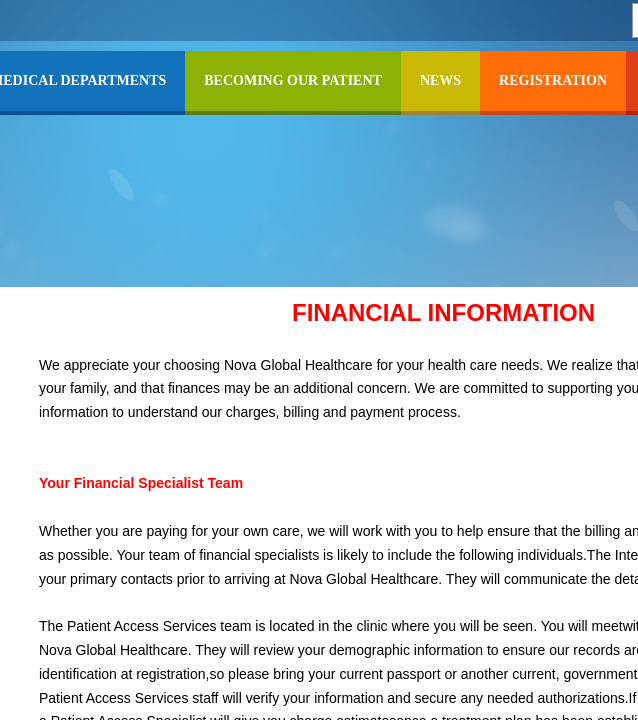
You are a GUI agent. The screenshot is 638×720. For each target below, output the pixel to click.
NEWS (440, 80)
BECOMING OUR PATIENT (293, 80)
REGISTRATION (553, 80)
